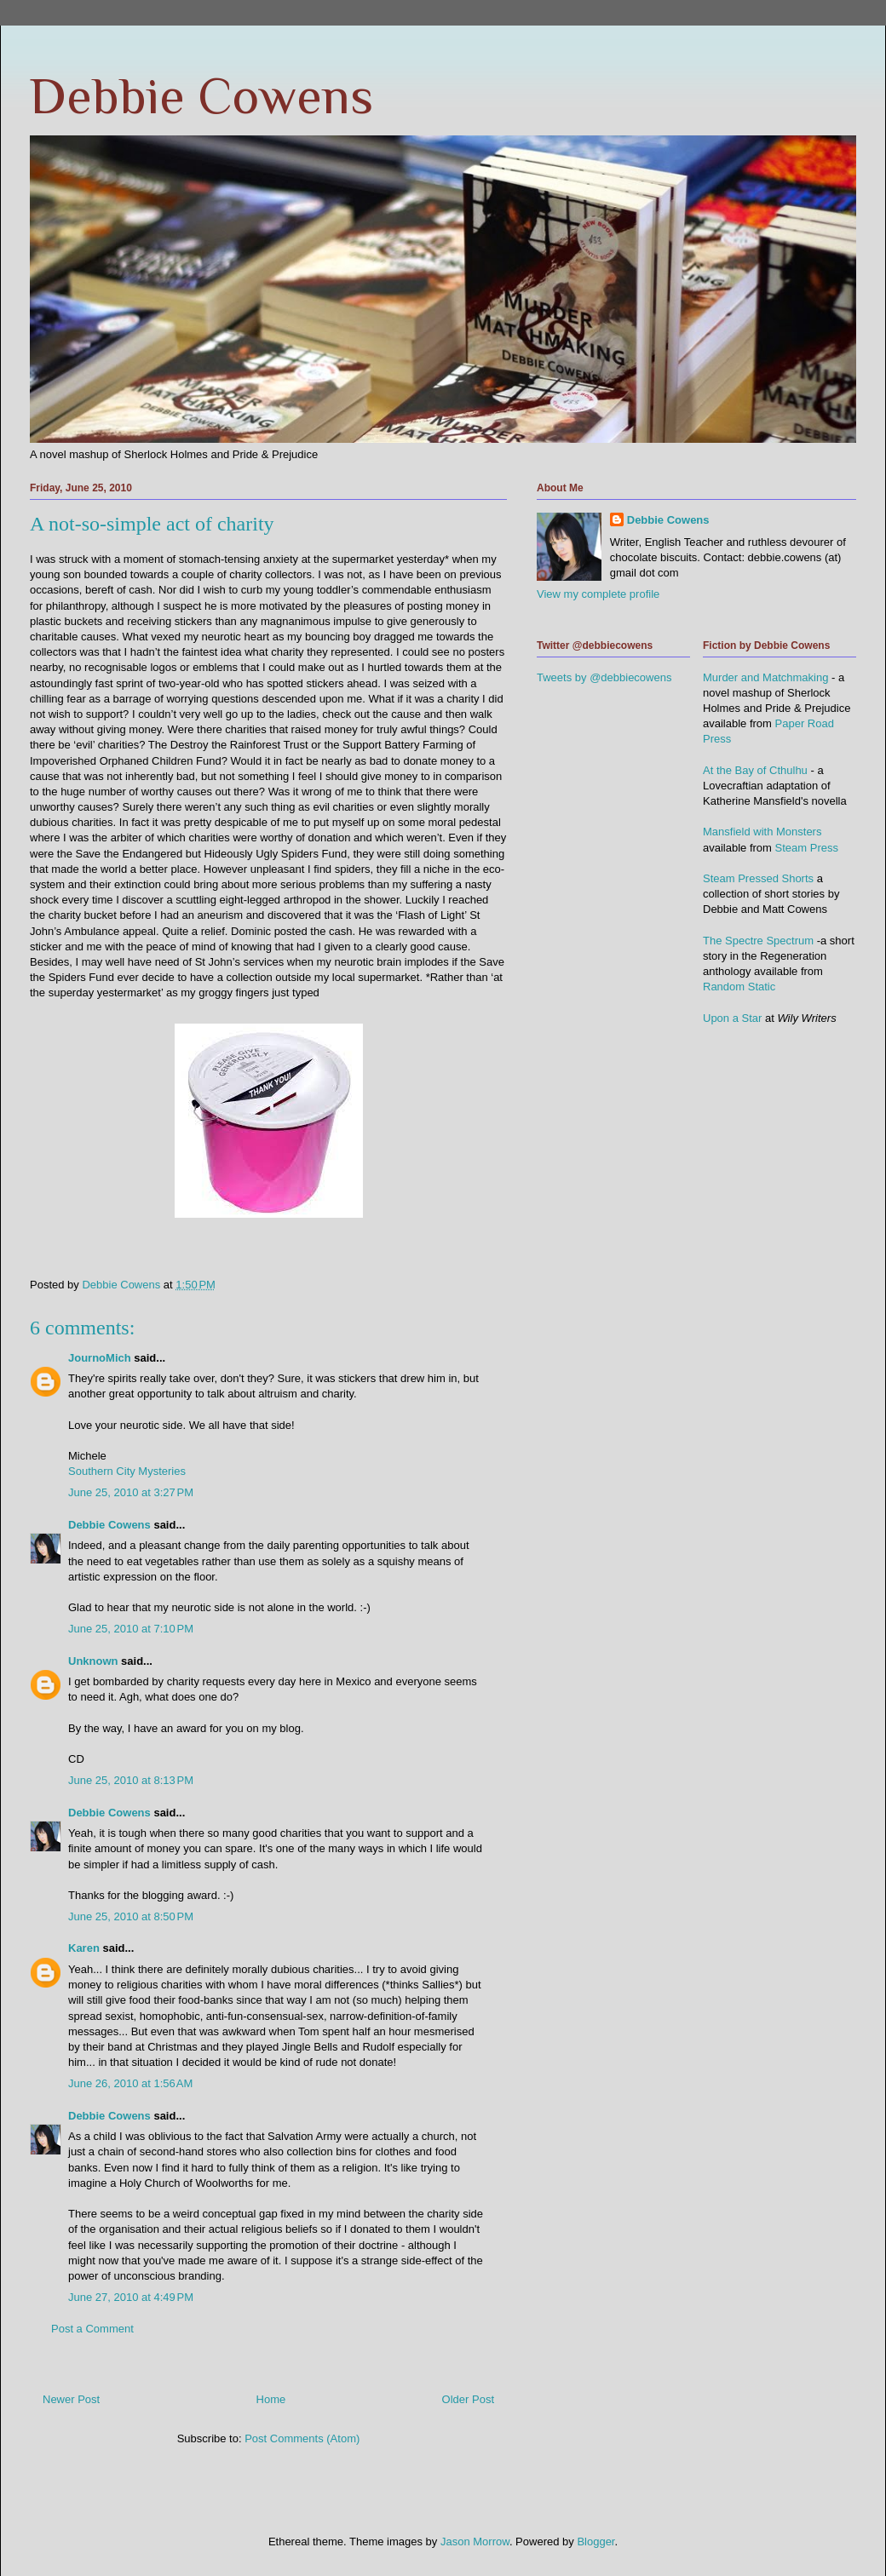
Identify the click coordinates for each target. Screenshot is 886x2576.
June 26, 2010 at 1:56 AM (130, 2083)
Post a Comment (92, 2328)
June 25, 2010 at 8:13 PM (130, 1780)
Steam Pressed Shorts (758, 878)
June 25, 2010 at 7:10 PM (130, 1628)
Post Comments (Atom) (302, 2438)
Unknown (93, 1661)
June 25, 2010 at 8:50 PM (130, 1916)
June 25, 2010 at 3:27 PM (130, 1492)
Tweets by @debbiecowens (604, 677)
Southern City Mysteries (127, 1471)
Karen (84, 1948)
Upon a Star (732, 1018)
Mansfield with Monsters (762, 831)
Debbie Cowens (201, 95)
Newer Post (71, 2399)
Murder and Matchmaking (765, 677)
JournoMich (99, 1357)
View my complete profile (598, 594)
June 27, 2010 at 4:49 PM (130, 2297)
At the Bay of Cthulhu (755, 770)
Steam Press (806, 847)
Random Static (739, 986)
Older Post (468, 2399)
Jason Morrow (474, 2541)
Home (271, 2399)
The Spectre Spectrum (758, 940)
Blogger (595, 2541)
